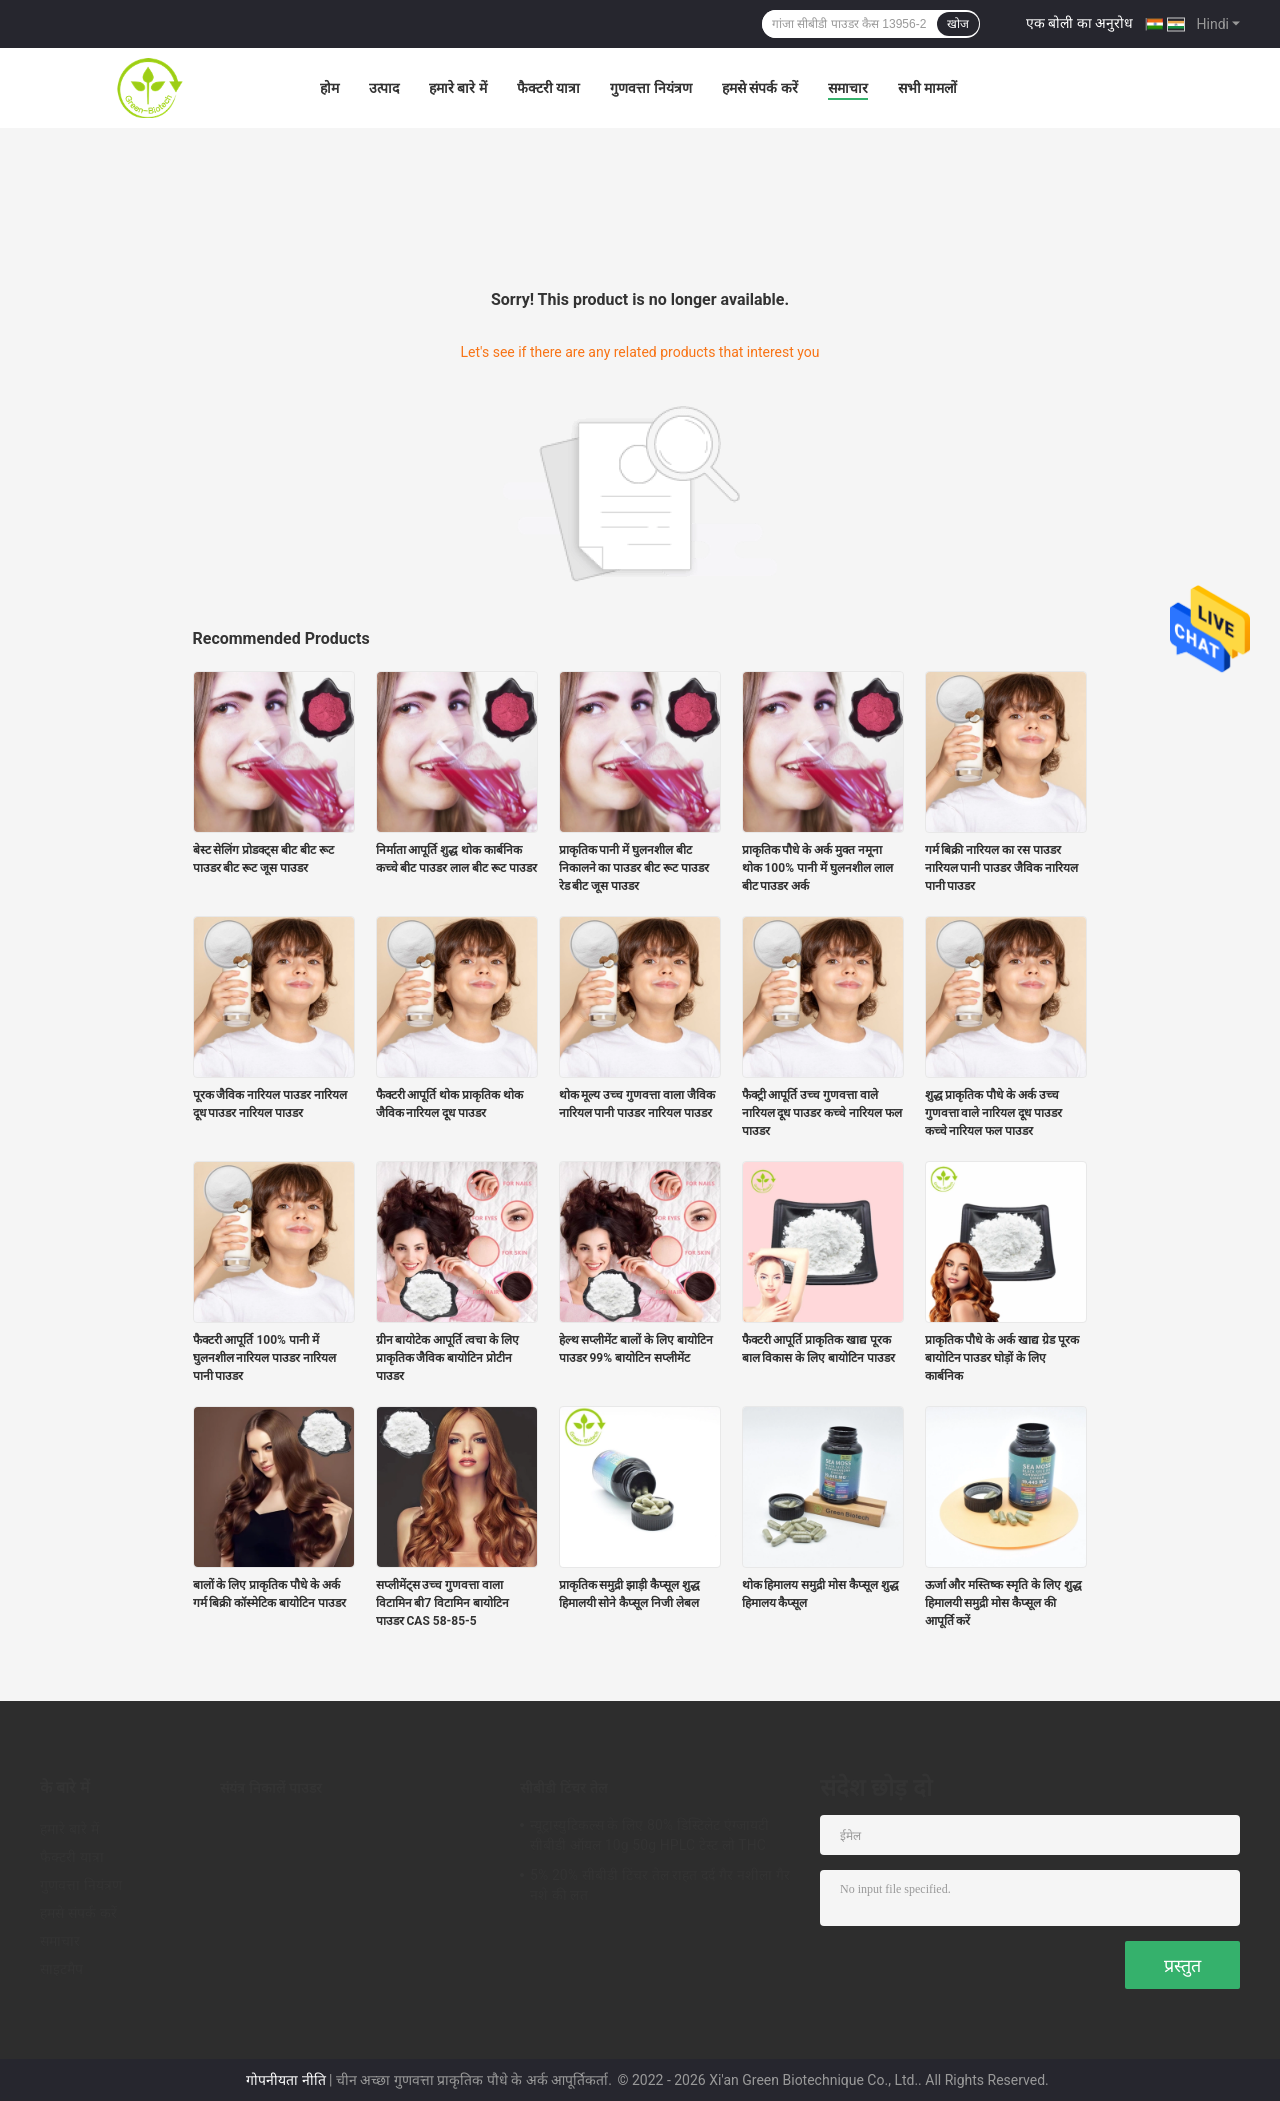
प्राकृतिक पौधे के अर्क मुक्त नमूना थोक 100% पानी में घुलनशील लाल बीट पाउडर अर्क (817, 868)
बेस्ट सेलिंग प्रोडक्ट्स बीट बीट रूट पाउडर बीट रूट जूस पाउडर (264, 859)
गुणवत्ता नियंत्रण (650, 88)
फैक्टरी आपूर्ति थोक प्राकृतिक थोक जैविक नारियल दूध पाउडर (450, 1104)
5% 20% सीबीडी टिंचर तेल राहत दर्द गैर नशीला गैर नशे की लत (660, 1885)
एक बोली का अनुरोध (1079, 23)
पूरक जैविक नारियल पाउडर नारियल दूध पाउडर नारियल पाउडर (270, 1104)
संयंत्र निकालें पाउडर (271, 1788)
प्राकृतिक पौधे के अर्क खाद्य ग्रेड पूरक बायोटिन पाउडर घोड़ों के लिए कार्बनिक (1002, 1358)
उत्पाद (384, 88)
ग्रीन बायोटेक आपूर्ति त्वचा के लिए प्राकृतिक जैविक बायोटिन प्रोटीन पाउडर (448, 1358)
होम (329, 88)
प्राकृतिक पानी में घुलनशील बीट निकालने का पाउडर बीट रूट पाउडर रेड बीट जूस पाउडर (634, 868)
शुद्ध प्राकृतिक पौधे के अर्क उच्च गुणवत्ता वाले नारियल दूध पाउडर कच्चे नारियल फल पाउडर (994, 1113)
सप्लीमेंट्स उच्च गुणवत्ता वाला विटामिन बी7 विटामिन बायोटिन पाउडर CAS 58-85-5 (443, 1603)
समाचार (848, 88)
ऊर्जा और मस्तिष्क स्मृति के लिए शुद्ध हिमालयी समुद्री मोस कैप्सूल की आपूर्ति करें (1004, 1603)
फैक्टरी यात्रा (548, 88)
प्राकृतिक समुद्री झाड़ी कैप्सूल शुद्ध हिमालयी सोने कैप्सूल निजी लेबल (630, 1594)
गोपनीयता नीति (285, 2080)
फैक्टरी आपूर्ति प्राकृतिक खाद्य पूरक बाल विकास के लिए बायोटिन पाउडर (819, 1349)
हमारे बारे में (458, 88)
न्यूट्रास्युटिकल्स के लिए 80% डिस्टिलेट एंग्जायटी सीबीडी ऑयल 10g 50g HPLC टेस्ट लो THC (649, 1835)
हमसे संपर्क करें (760, 88)
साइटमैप (62, 1969)
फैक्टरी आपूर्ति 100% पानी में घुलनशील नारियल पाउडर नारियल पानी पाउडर (265, 1358)
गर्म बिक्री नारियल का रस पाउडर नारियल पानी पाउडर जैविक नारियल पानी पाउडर (1002, 868)
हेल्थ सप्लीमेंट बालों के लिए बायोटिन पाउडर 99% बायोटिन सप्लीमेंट (636, 1349)
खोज (958, 24)
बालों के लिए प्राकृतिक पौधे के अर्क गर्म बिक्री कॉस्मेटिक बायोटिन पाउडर (270, 1594)
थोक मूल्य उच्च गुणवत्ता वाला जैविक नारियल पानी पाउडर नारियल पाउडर (637, 1104)
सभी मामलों (927, 88)
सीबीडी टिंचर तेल (563, 1788)
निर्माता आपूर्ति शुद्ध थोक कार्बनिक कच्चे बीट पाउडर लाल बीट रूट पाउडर (457, 859)
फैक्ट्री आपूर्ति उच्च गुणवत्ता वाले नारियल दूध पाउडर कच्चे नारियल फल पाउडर (822, 1113)
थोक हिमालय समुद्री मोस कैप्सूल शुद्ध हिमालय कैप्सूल (821, 1594)
